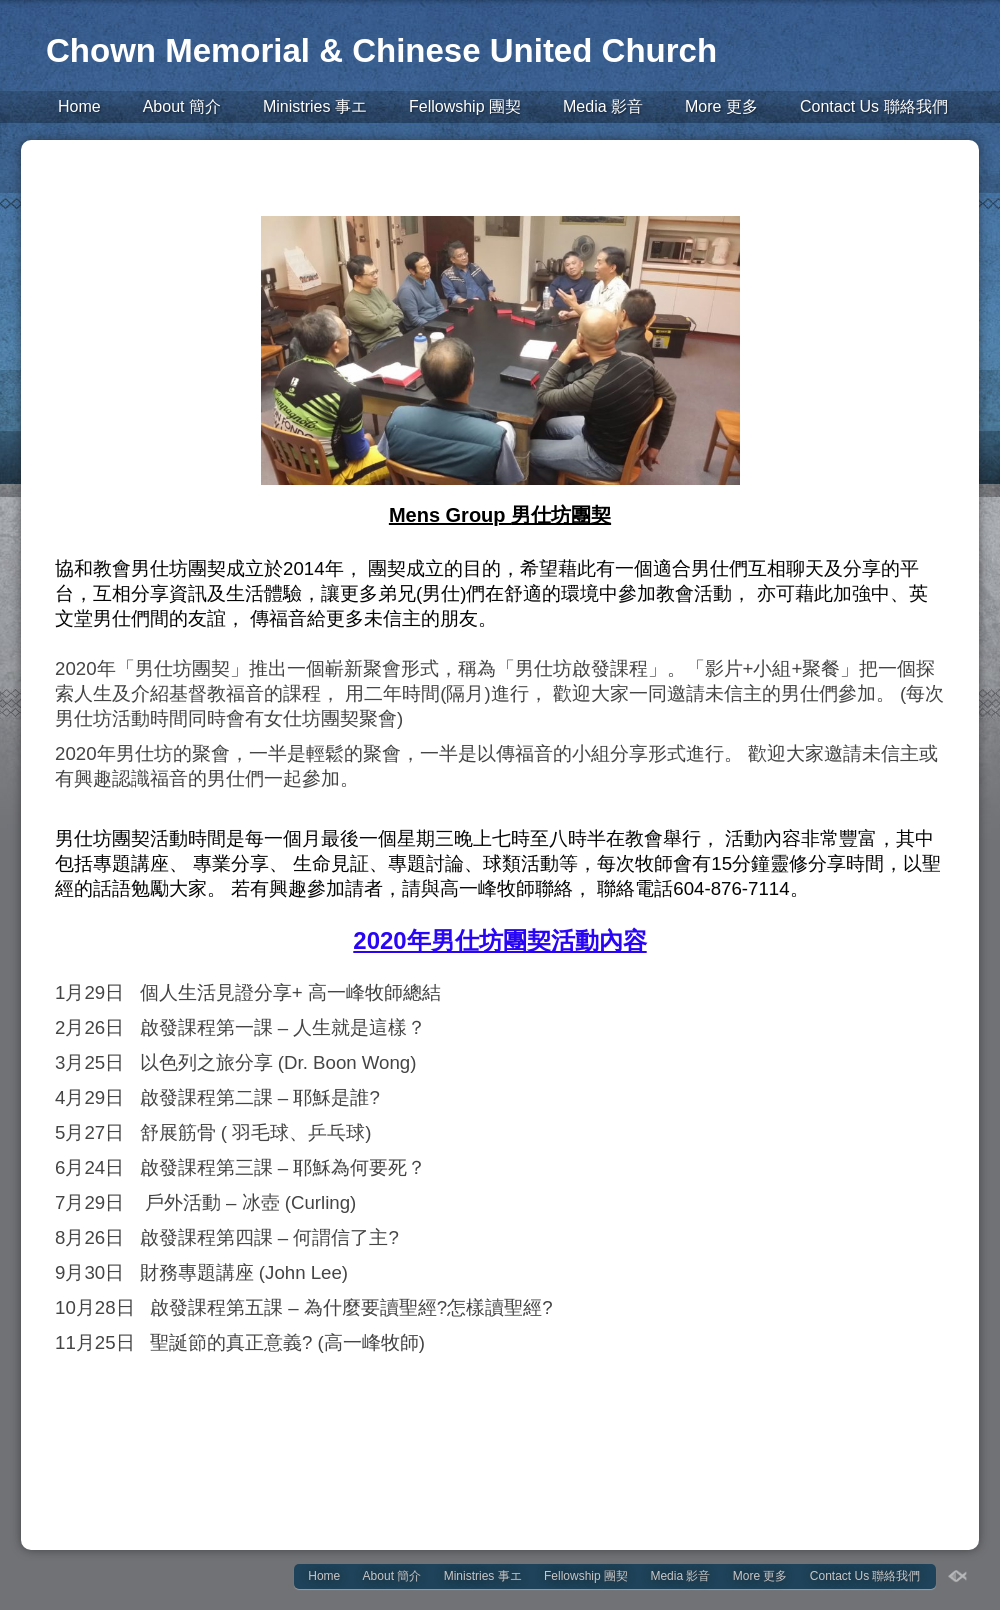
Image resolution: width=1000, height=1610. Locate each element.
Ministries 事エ (315, 106)
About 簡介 (182, 106)
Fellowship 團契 (465, 106)
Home (79, 106)
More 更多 (721, 106)
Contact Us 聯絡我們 (874, 106)
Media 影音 (603, 106)
